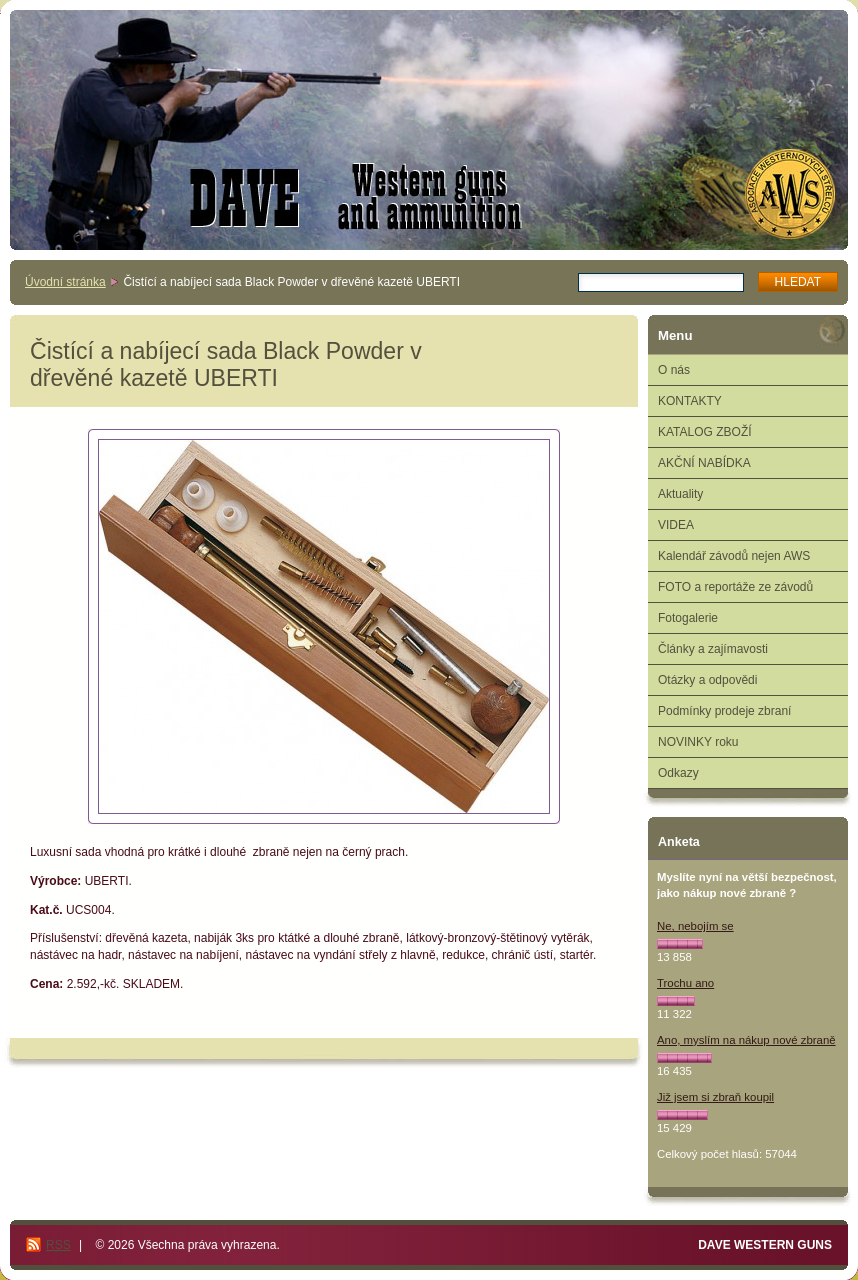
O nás (674, 370)
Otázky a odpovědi (707, 680)
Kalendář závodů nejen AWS (734, 556)
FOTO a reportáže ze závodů (735, 587)
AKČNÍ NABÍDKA (704, 463)
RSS (58, 1245)
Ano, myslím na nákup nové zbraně (746, 1040)
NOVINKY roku (698, 742)
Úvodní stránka (65, 282)
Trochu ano (685, 983)
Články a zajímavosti (713, 649)
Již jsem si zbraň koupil (715, 1097)
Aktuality (680, 494)
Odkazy (678, 773)
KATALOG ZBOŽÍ (705, 432)
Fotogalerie (688, 618)
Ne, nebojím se (695, 926)
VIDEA (676, 525)
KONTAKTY (690, 401)
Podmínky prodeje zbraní (724, 711)
